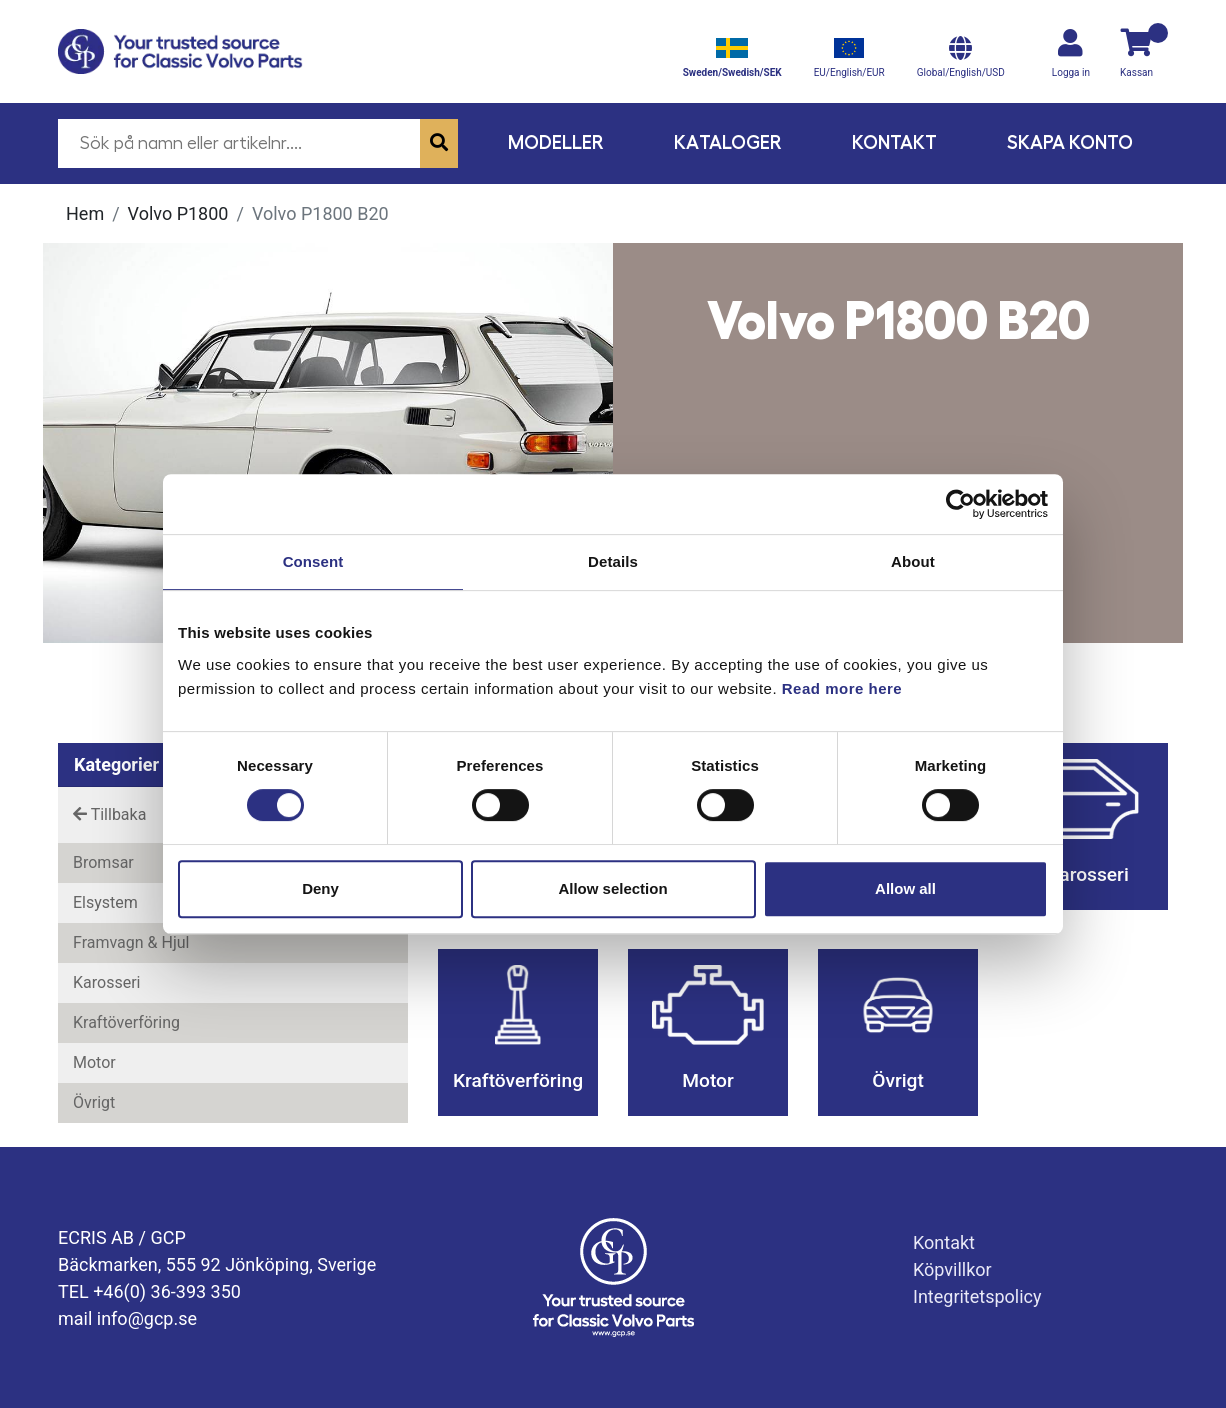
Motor (94, 1062)
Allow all (905, 888)
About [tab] (913, 561)
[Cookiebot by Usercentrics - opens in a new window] (960, 504)
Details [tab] (613, 561)
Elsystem (105, 902)
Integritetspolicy (977, 1296)
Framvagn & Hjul (131, 942)
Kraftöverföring (126, 1022)
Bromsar (103, 862)
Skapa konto (1070, 142)
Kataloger (728, 142)
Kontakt (894, 142)
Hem (85, 213)
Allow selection (612, 888)
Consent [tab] (313, 561)
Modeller (556, 142)
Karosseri (106, 982)
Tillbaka (109, 814)
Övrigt (94, 1102)
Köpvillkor (952, 1269)
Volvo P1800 (178, 213)
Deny (320, 888)
